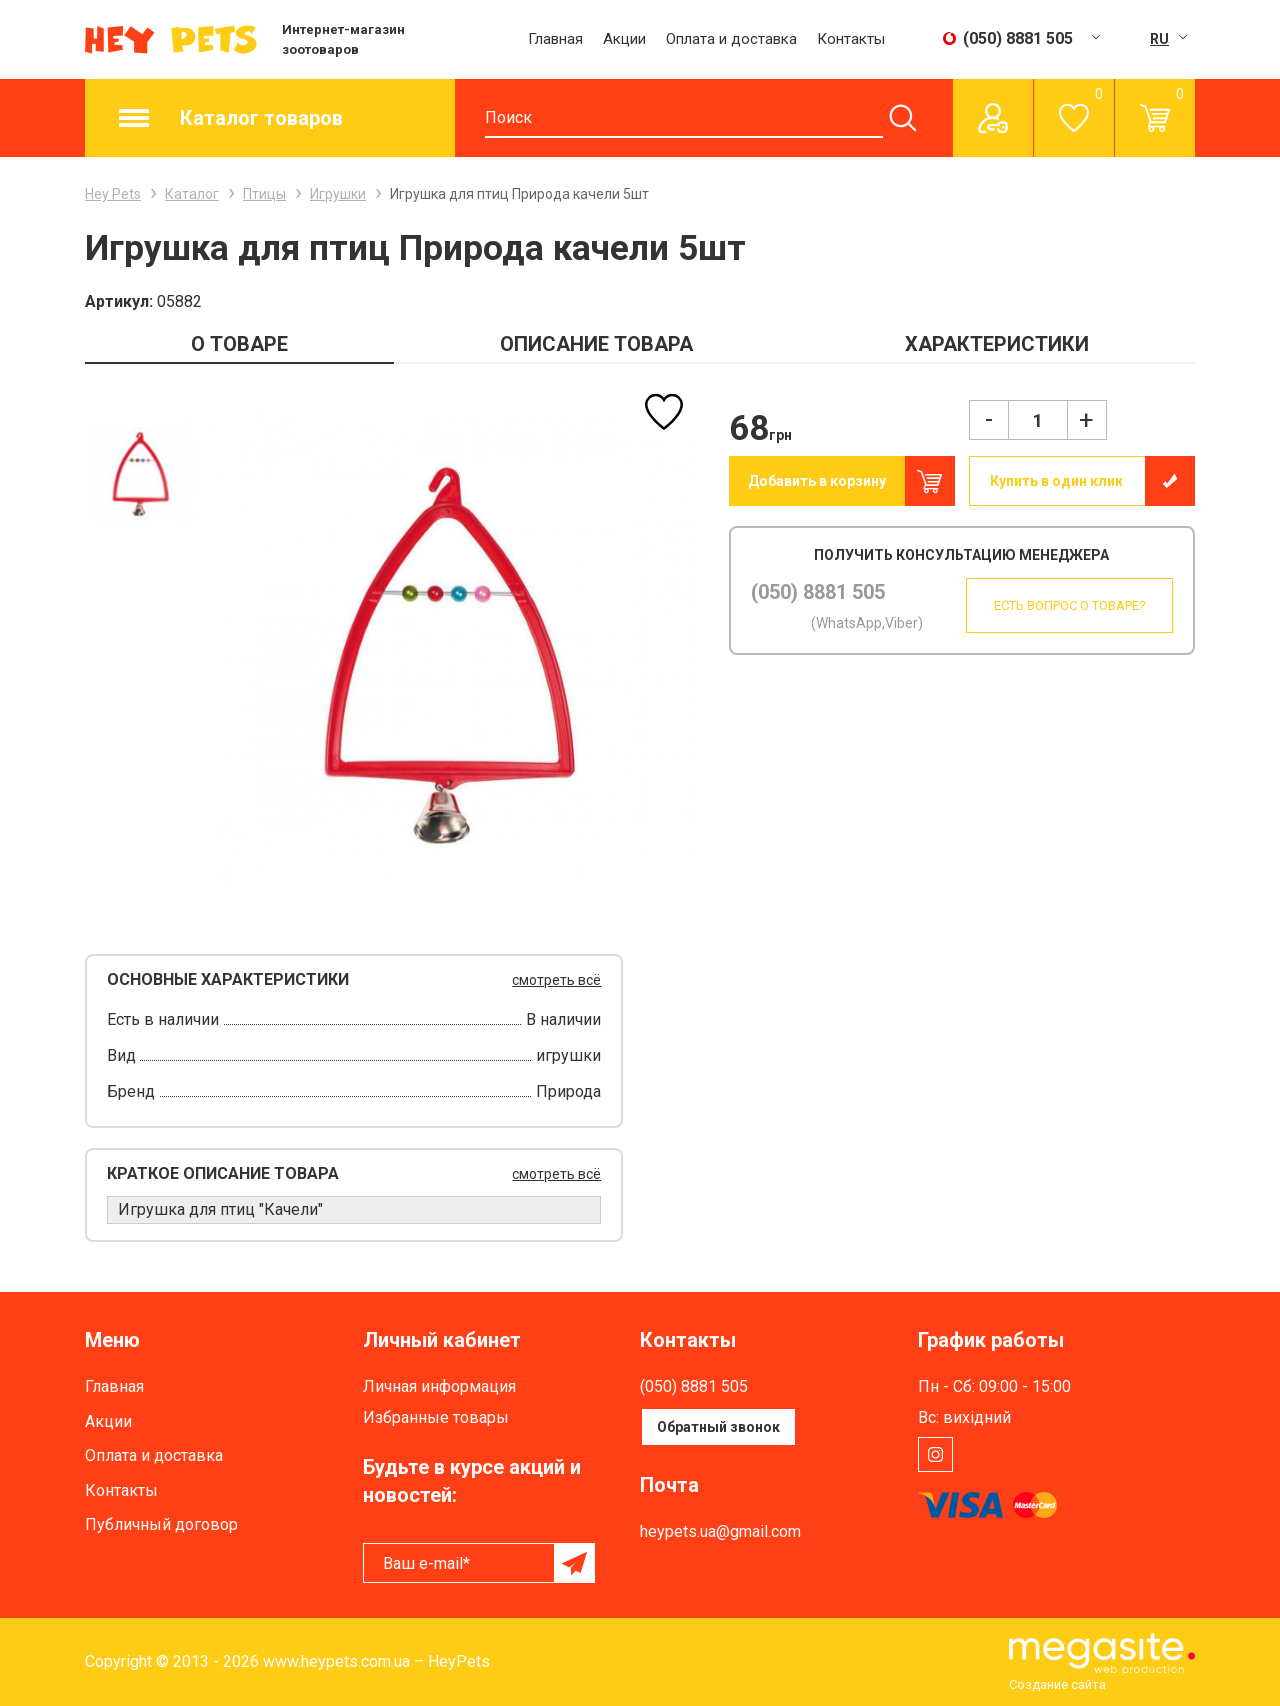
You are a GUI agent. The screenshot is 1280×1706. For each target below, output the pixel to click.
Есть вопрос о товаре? (1061, 605)
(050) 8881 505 (818, 592)
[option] (140, 473)
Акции (624, 39)
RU (1159, 39)
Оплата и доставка (731, 39)
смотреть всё (556, 980)
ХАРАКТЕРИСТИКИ (997, 344)
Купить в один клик (1056, 481)
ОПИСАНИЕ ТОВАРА (596, 344)
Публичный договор (161, 1524)
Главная (555, 39)
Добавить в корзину (817, 481)
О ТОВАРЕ (239, 344)
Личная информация (439, 1386)
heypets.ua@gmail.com (720, 1531)
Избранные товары (436, 1417)
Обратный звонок (718, 1427)
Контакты (851, 39)
